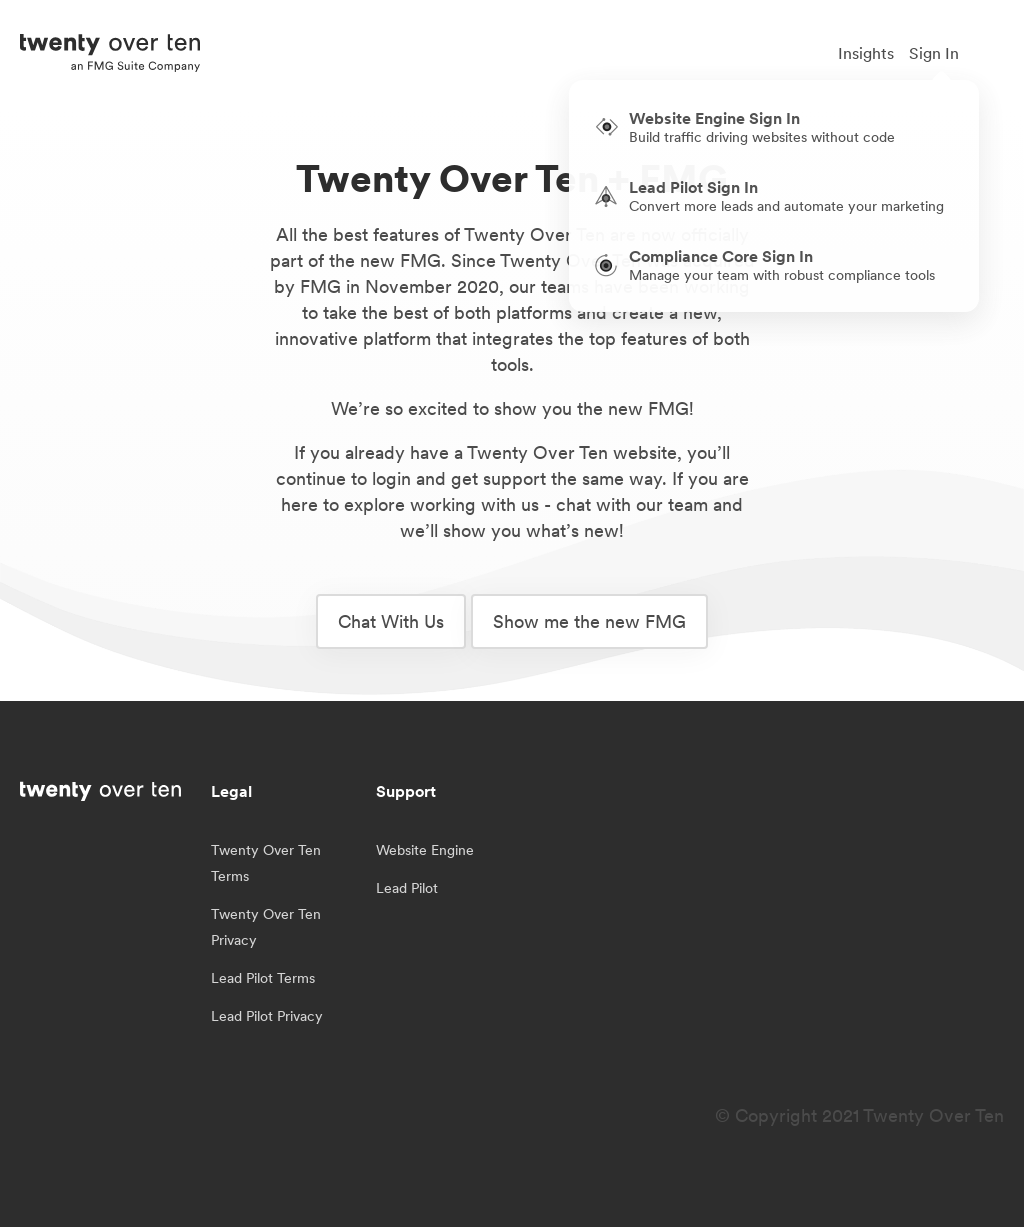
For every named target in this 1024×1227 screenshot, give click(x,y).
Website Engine (425, 850)
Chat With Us (391, 621)
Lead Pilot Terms (263, 978)
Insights (866, 53)
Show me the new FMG (589, 621)
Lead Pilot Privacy (267, 1016)
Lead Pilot (407, 888)
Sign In (934, 53)
